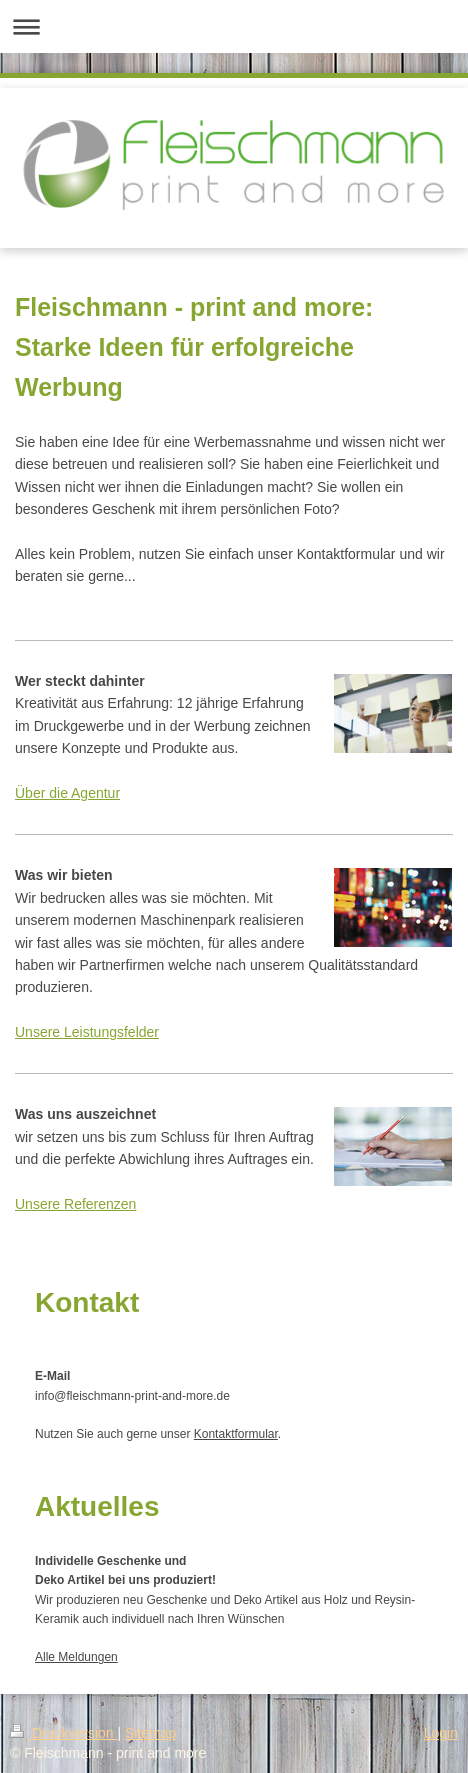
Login (441, 1733)
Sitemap (150, 1733)
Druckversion (63, 1733)
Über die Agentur (67, 793)
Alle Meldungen (76, 1657)
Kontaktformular (236, 1434)
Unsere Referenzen (75, 1204)
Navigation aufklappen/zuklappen (234, 26)
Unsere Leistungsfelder (87, 1032)
